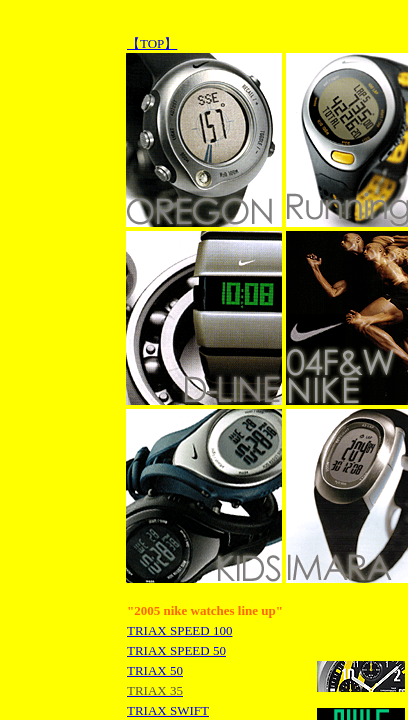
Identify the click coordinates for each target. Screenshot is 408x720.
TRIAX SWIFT (168, 710)
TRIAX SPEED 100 (179, 630)
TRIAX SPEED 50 (176, 650)
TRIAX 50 (155, 670)
